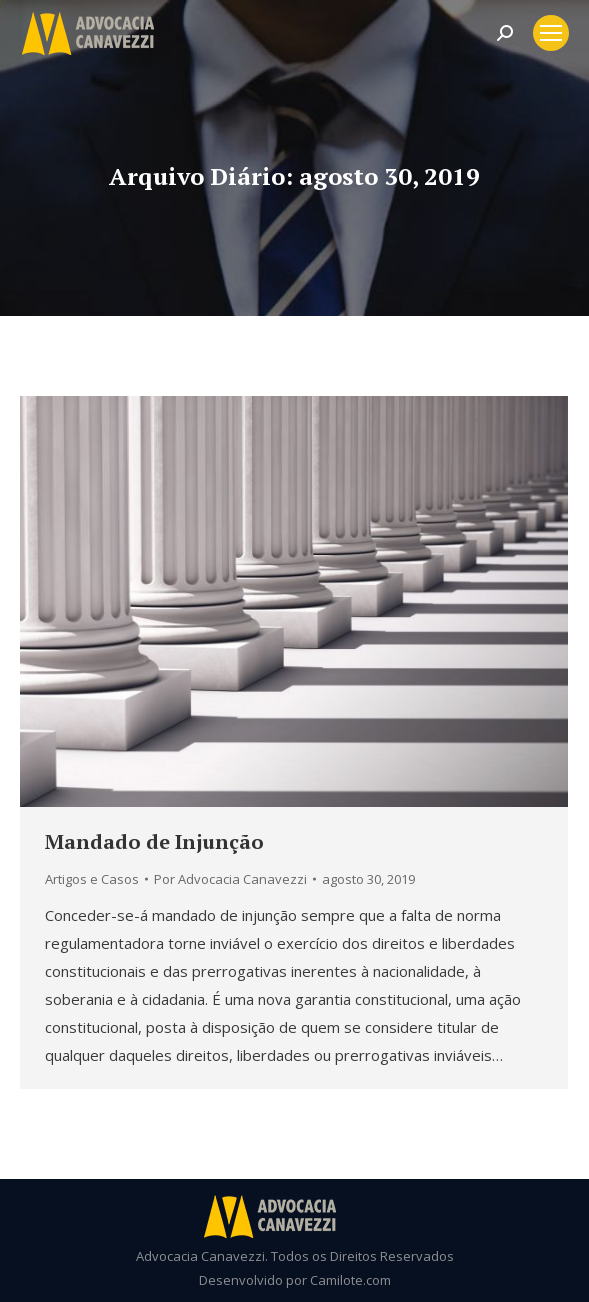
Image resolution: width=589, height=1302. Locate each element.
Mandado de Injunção (154, 841)
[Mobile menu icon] (551, 33)
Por (230, 879)
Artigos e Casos (92, 879)
